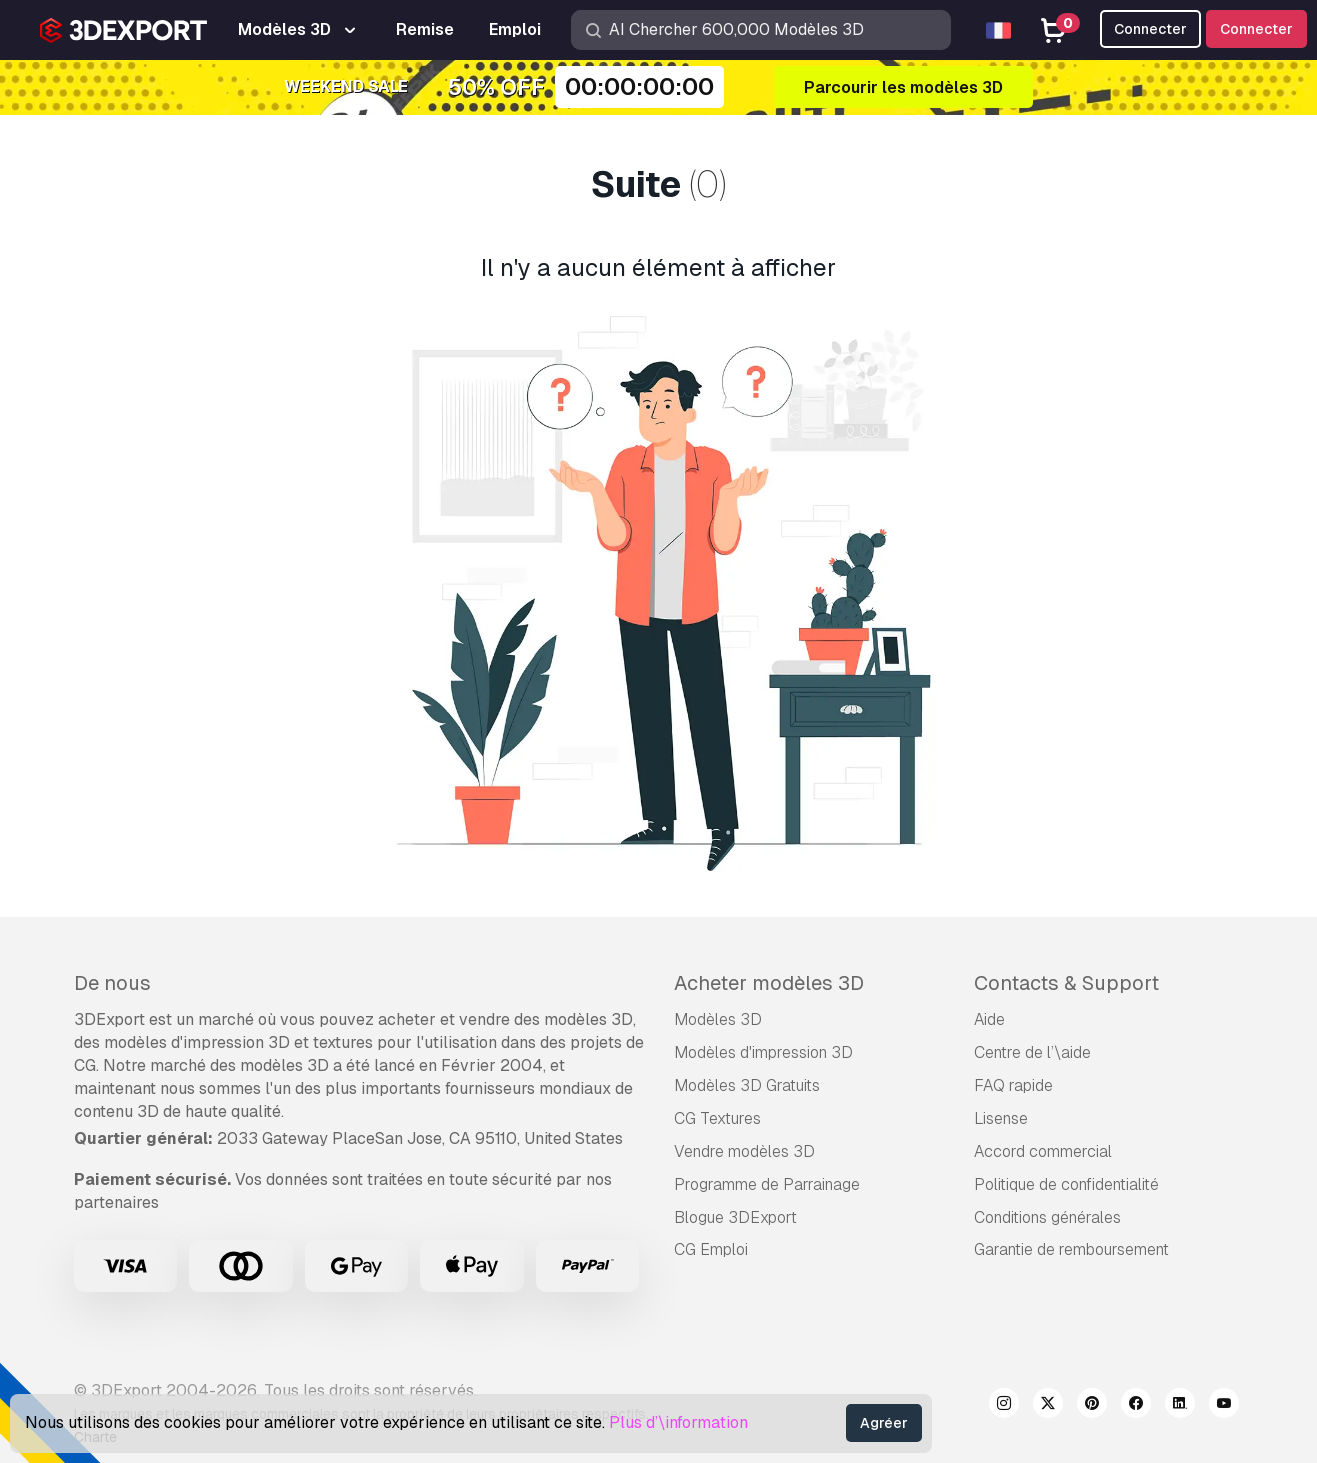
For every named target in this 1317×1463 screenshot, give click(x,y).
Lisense (1001, 1118)
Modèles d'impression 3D (763, 1052)
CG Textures (717, 1118)
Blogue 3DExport (735, 1217)
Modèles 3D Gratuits (747, 1085)
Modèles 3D (718, 1019)
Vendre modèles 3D (744, 1151)
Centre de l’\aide (1032, 1052)
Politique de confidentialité (1066, 1184)
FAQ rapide (1013, 1085)
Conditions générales (1047, 1217)
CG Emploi (711, 1249)
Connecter (1256, 29)
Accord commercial (1043, 1151)
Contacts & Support (1066, 983)
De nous (112, 983)
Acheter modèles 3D (769, 983)
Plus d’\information (678, 1422)
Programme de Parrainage (767, 1184)
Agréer (884, 1423)
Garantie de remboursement (1071, 1249)
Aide (989, 1019)
